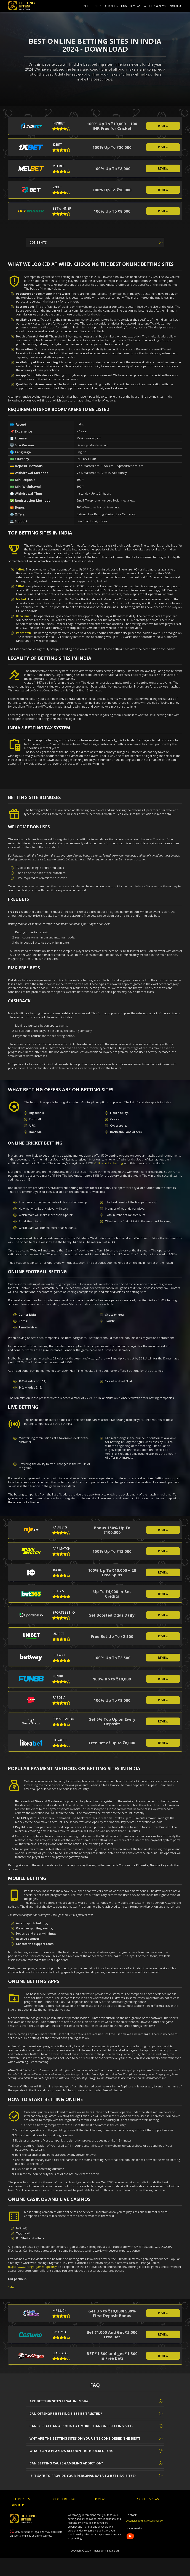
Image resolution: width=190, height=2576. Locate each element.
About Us (176, 6)
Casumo (59, 2332)
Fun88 (57, 1676)
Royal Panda (63, 1719)
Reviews (135, 6)
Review (163, 126)
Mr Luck (59, 2310)
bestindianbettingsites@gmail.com (145, 2520)
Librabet (59, 1740)
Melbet (58, 166)
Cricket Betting (116, 6)
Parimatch (61, 1548)
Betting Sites (92, 6)
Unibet (58, 1634)
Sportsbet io (63, 1612)
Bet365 (58, 1591)
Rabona (58, 1697)
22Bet (57, 187)
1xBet (57, 144)
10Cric (57, 1570)
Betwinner (61, 208)
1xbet (11, 2287)
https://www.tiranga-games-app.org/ (32, 2267)
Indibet (58, 123)
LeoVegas (60, 2353)
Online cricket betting (108, 1163)
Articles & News (155, 6)
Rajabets (59, 1527)
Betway (58, 1655)
